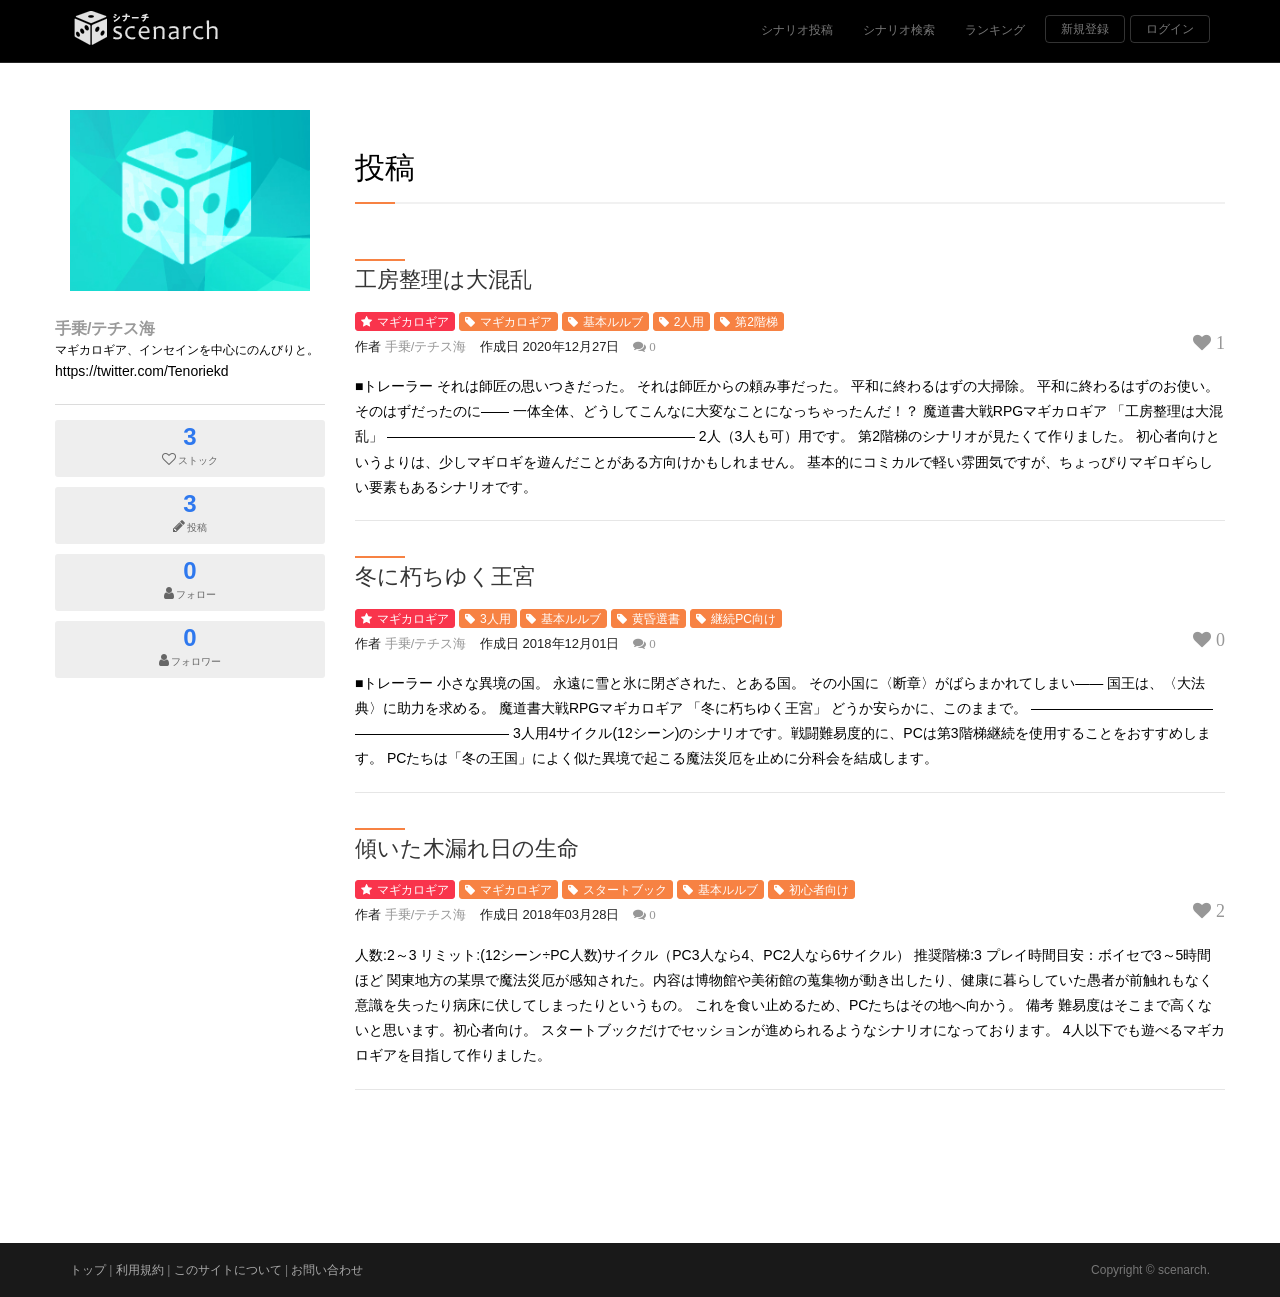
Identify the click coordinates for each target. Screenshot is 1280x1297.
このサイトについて (228, 1270)
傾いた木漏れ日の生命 (467, 847)
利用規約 (140, 1270)
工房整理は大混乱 (443, 278)
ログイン (1170, 29)
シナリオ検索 (899, 30)
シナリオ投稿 (797, 30)
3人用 (495, 619)
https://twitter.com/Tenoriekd (142, 371)
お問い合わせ (327, 1270)
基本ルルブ (613, 322)
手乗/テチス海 (105, 328)
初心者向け (819, 890)
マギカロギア (413, 322)
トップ (88, 1270)
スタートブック (625, 890)
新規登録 (1085, 29)
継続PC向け (743, 619)
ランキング (995, 30)
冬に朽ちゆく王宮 (445, 575)
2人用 (689, 322)
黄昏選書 (656, 619)
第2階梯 (756, 322)
